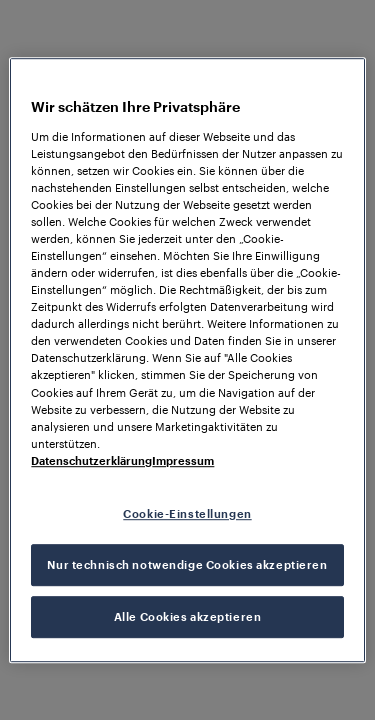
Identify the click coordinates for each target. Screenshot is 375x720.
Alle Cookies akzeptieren (188, 616)
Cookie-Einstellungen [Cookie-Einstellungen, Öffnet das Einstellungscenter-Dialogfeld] (187, 513)
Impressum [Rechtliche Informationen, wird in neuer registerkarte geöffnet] (183, 460)
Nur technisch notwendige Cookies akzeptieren (187, 564)
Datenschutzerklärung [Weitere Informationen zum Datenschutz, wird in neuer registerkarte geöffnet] (91, 460)
